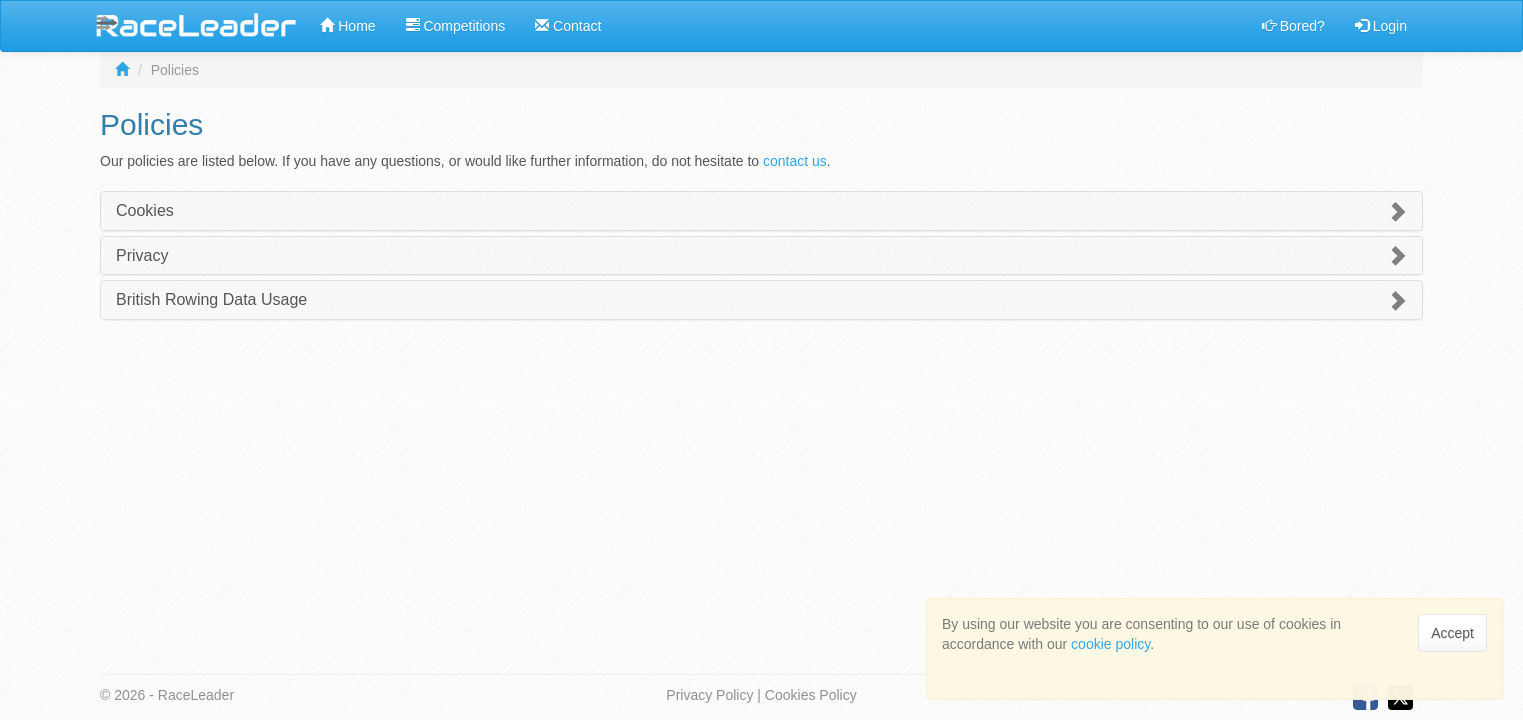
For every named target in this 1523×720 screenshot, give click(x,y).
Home (347, 26)
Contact (568, 26)
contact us (795, 161)
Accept (1452, 633)
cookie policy (1110, 644)
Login (1381, 26)
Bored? (1293, 26)
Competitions (456, 26)
